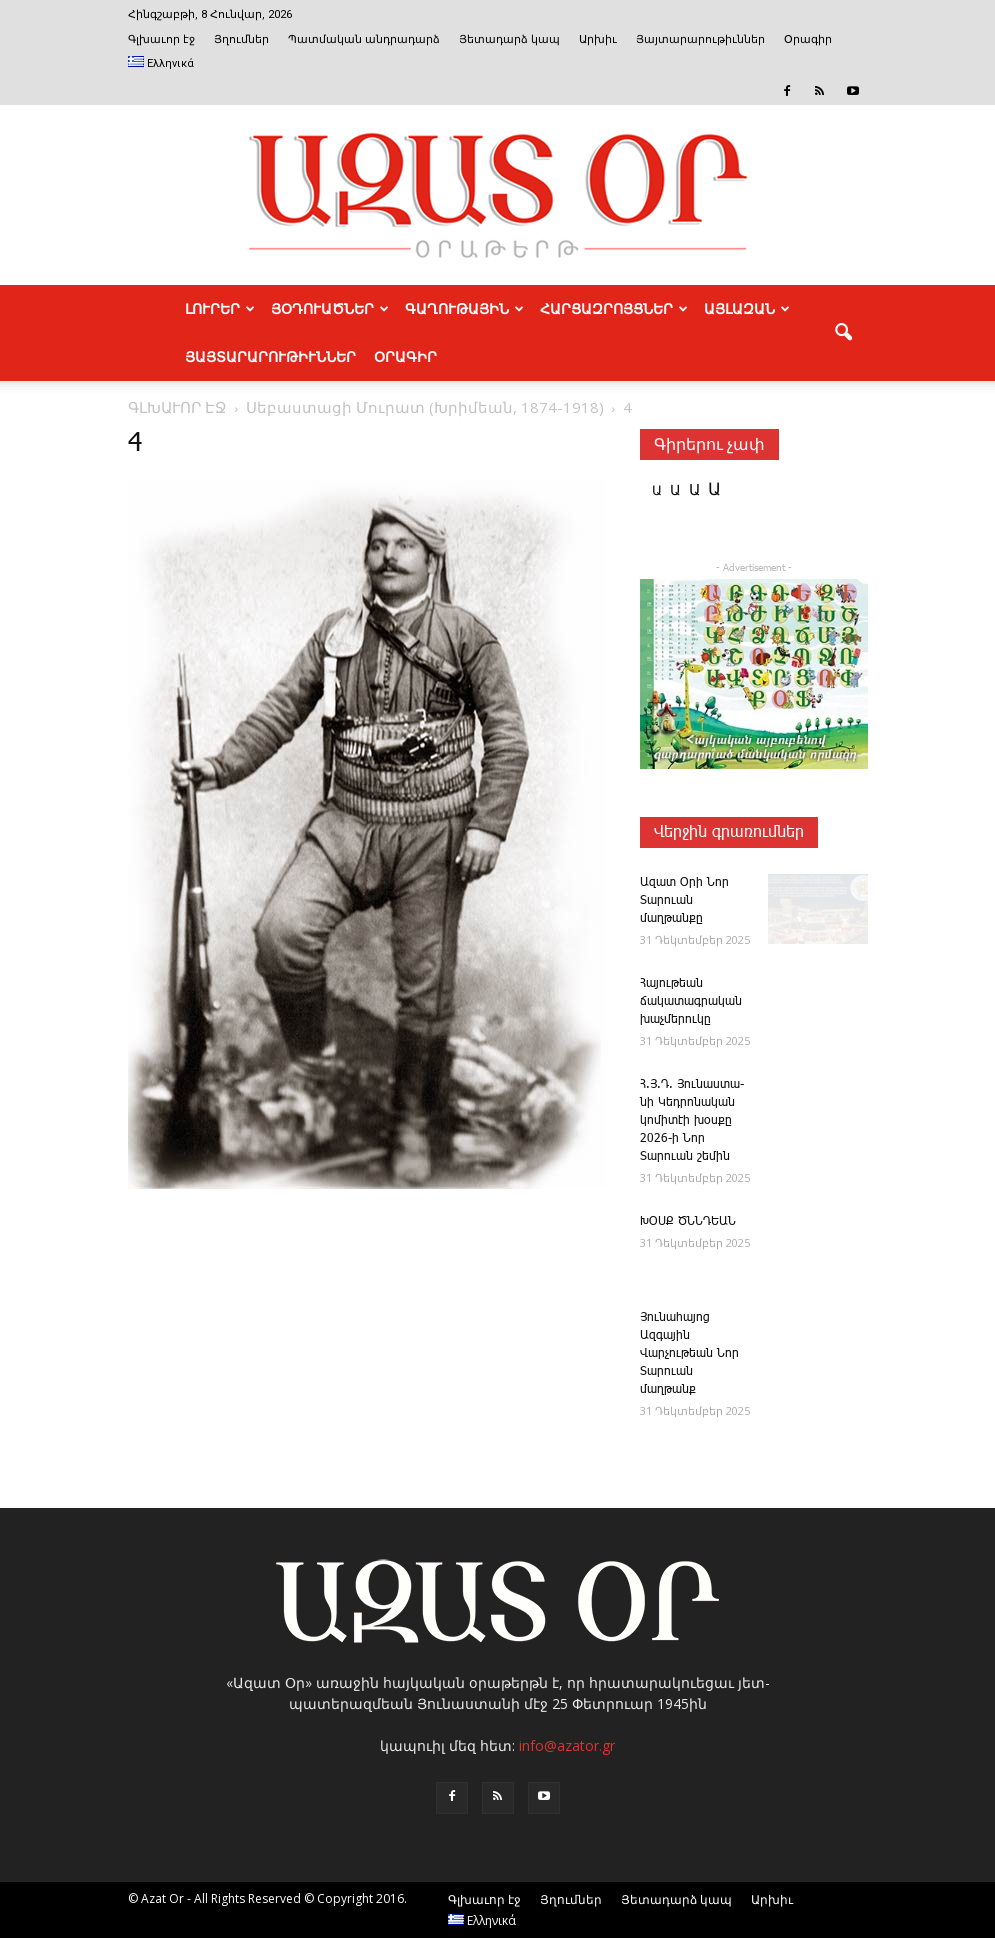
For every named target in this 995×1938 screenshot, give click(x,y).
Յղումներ (241, 39)
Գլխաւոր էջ (161, 39)
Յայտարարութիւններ (700, 39)
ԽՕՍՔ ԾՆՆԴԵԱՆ (688, 1221)
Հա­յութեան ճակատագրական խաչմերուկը (691, 1001)
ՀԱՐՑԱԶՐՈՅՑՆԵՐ (614, 309)
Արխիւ (598, 39)
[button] (844, 333)
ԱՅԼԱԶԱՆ (747, 309)
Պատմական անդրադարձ (364, 39)
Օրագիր (808, 39)
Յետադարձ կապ (509, 39)
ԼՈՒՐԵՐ (220, 309)
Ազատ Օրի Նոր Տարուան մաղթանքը (684, 900)
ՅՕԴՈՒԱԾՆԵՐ (330, 309)
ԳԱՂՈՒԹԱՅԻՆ (464, 309)
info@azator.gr (567, 1745)
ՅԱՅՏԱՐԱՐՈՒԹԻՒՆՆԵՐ (270, 357)
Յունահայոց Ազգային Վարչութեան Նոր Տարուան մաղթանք (689, 1353)
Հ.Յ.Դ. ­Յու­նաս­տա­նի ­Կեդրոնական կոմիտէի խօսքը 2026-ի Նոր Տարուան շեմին (692, 1120)
